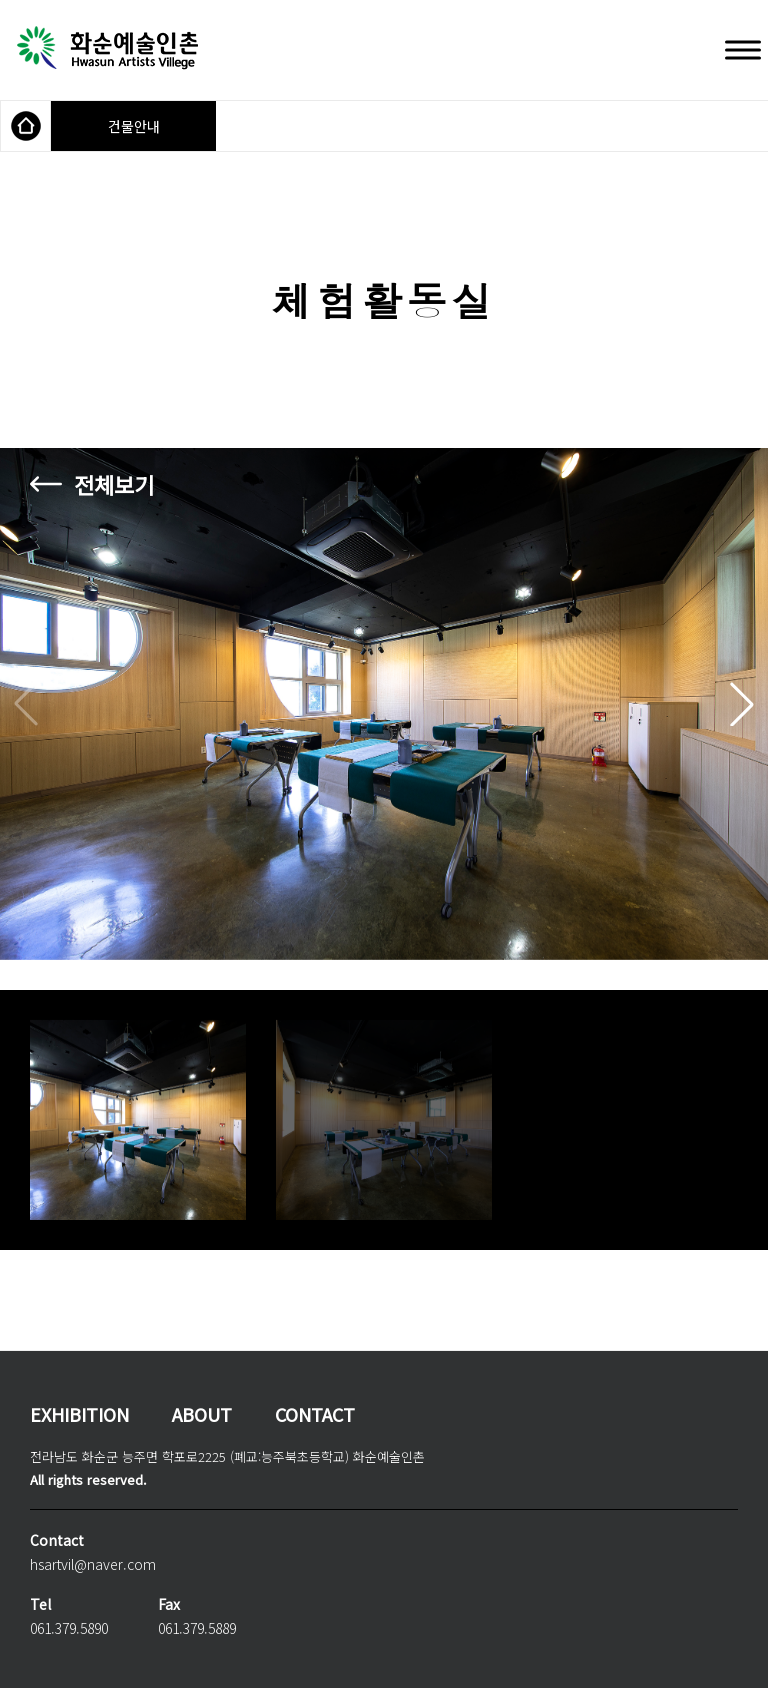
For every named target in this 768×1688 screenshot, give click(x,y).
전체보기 (114, 484)
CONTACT (315, 1414)
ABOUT (202, 1414)
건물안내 (134, 126)
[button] (742, 704)
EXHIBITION (79, 1414)
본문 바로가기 (0, 0)
